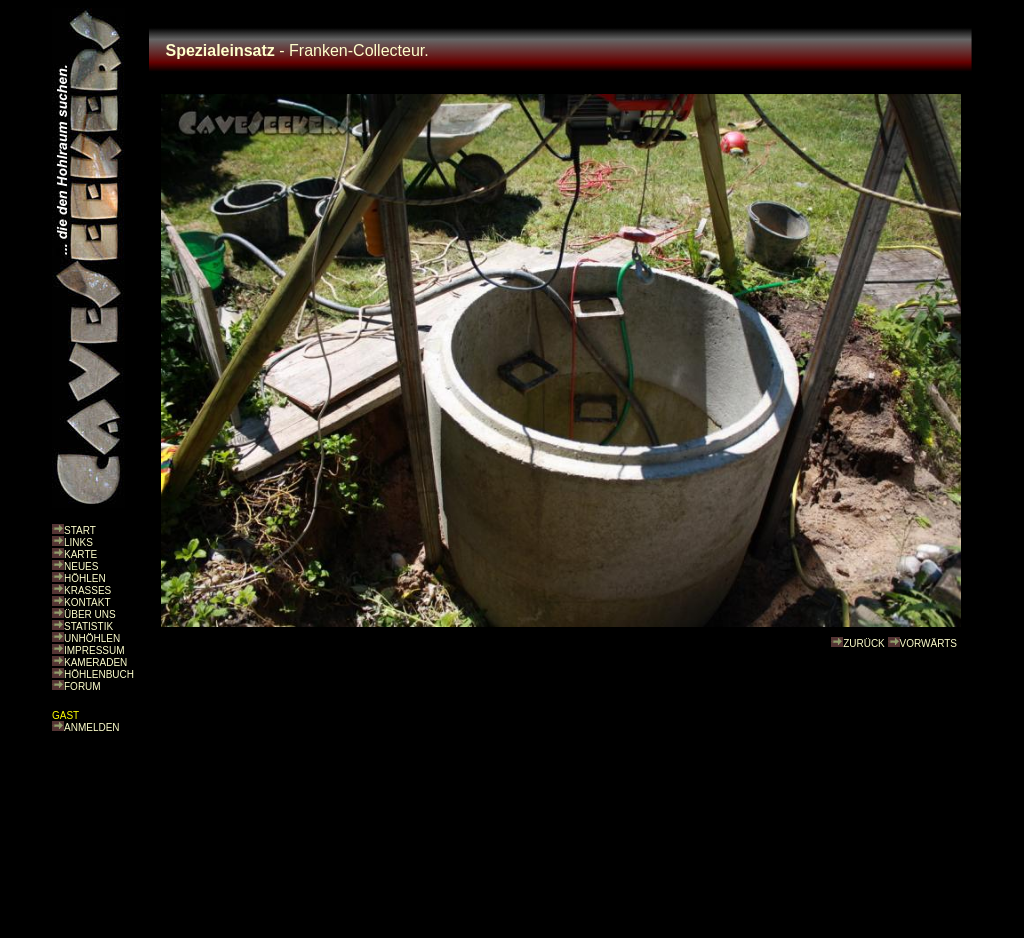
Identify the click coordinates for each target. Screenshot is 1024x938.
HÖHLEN (85, 578)
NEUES (81, 566)
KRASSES (87, 590)
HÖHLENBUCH (99, 674)
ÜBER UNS (90, 614)
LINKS (78, 542)
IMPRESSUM (94, 650)
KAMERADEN (95, 662)
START (80, 530)
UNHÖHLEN (92, 638)
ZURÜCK (864, 643)
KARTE (80, 554)
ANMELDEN (92, 727)
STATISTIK (88, 626)
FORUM (82, 686)
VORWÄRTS (928, 643)
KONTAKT (87, 602)
